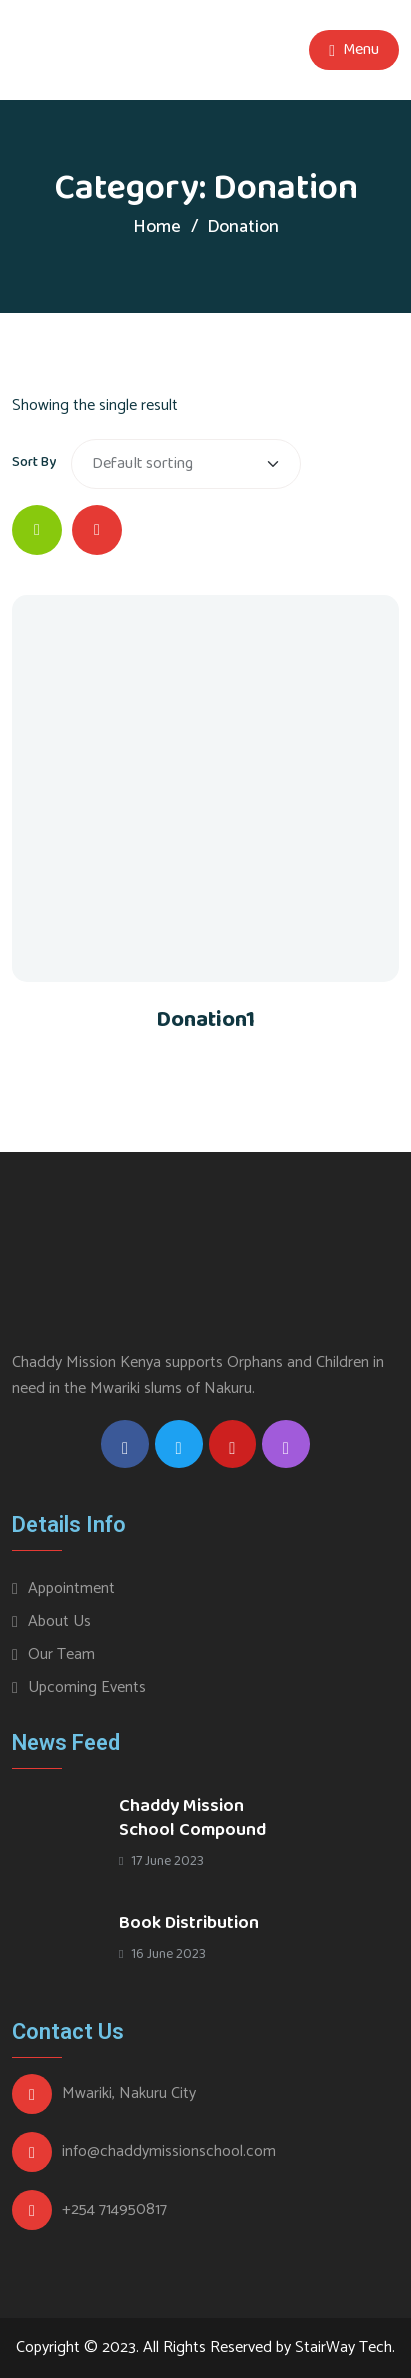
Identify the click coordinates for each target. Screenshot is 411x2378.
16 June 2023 (162, 1954)
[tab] (37, 530)
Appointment (71, 1588)
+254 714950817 (114, 2210)
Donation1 (205, 1020)
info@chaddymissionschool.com (169, 2152)
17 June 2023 (161, 1861)
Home (157, 227)
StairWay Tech (343, 2347)
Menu (354, 50)
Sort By (34, 462)
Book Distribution (189, 1923)
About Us (59, 1621)
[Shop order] (186, 464)
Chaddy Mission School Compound (192, 1818)
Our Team (61, 1654)
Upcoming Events (87, 1687)
